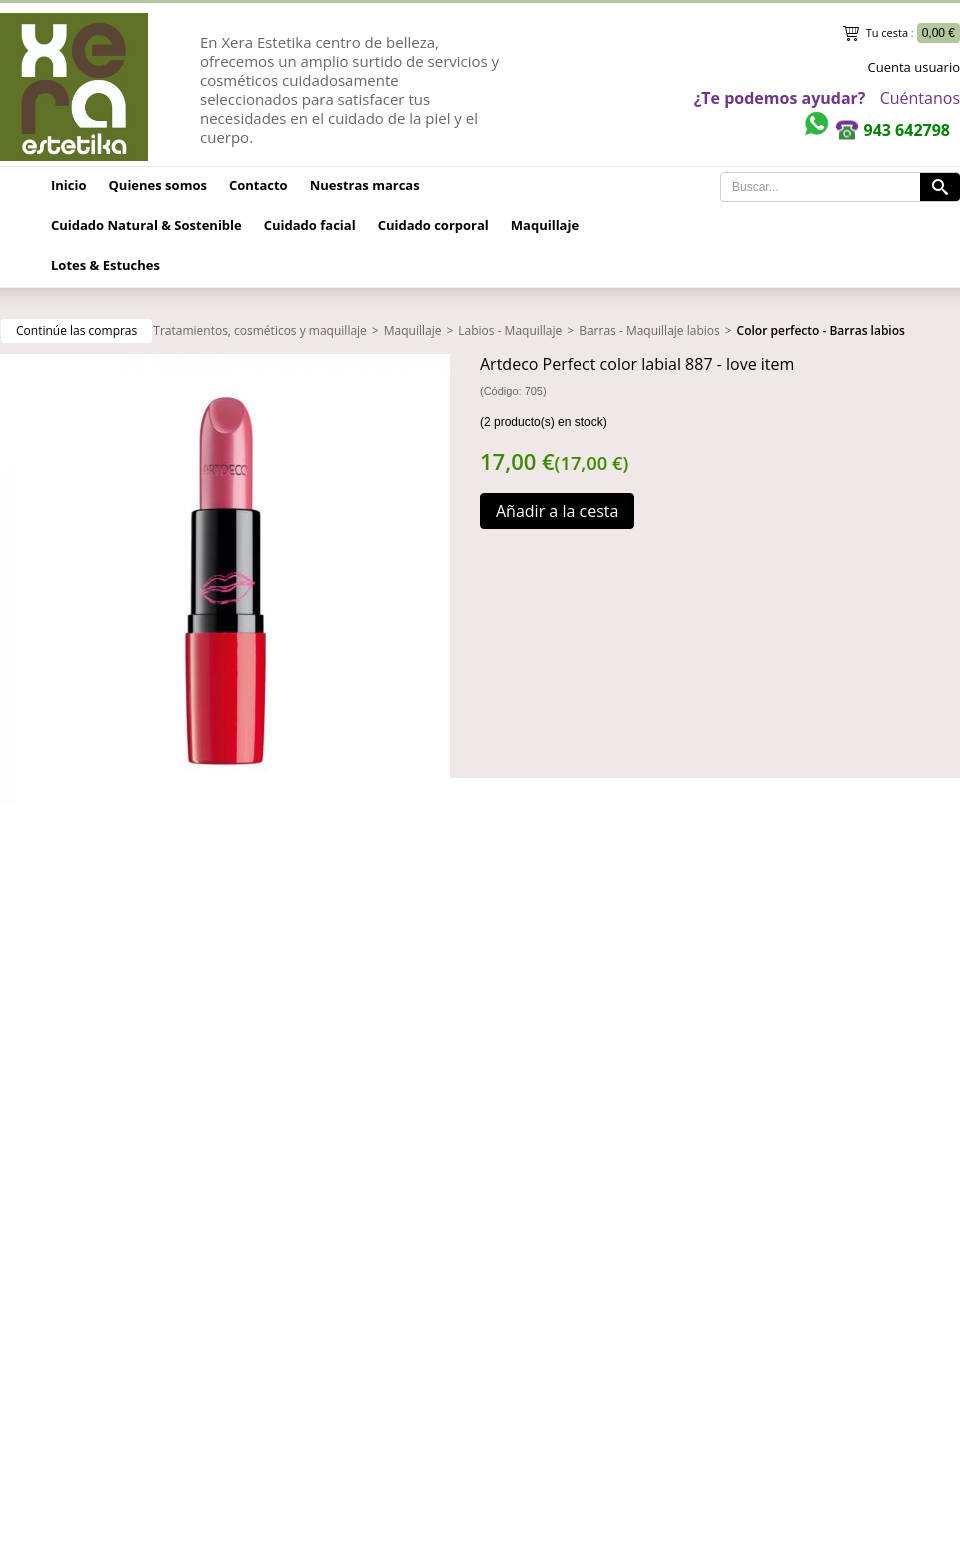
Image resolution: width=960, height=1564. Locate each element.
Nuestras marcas (365, 185)
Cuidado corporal (433, 225)
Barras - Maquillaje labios (649, 330)
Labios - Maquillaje (510, 330)
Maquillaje (545, 225)
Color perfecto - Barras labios (821, 330)
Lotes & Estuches (105, 265)
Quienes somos (158, 185)
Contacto (258, 185)
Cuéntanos (920, 98)
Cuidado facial (310, 225)
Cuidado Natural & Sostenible (146, 225)
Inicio (69, 185)
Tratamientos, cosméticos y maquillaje (260, 330)
